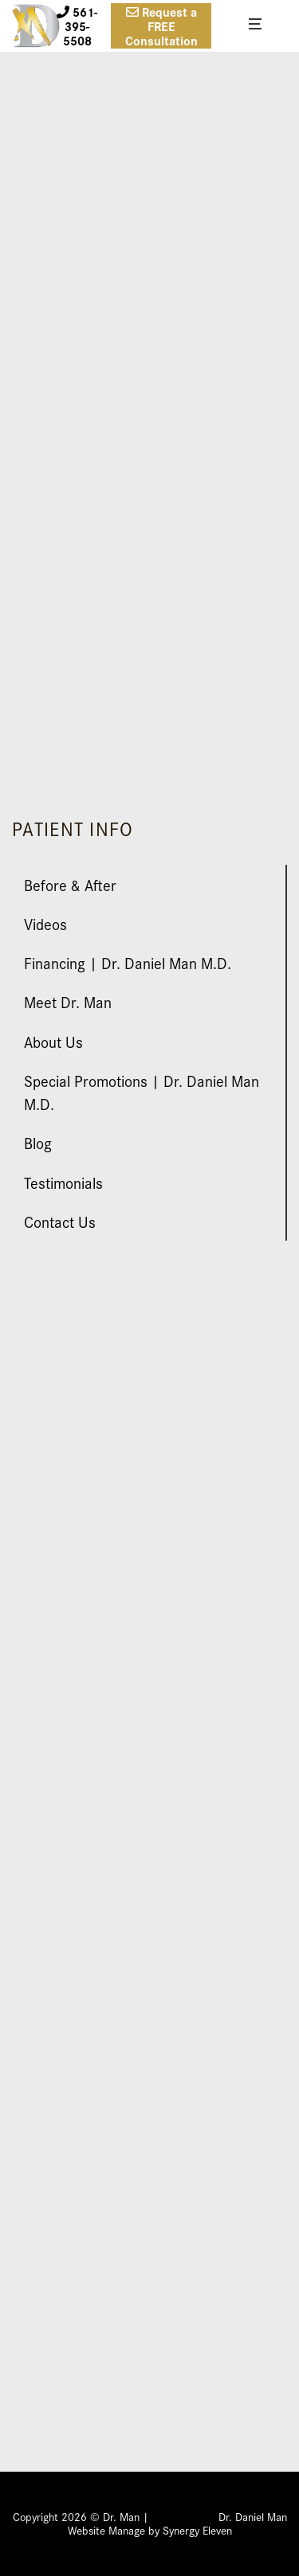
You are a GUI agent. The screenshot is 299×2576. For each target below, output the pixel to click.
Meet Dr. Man (68, 1001)
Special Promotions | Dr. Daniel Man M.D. (141, 1092)
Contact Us (60, 1221)
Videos (45, 923)
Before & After (70, 884)
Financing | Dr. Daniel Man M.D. (127, 962)
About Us (53, 1041)
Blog (38, 1142)
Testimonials (63, 1182)
